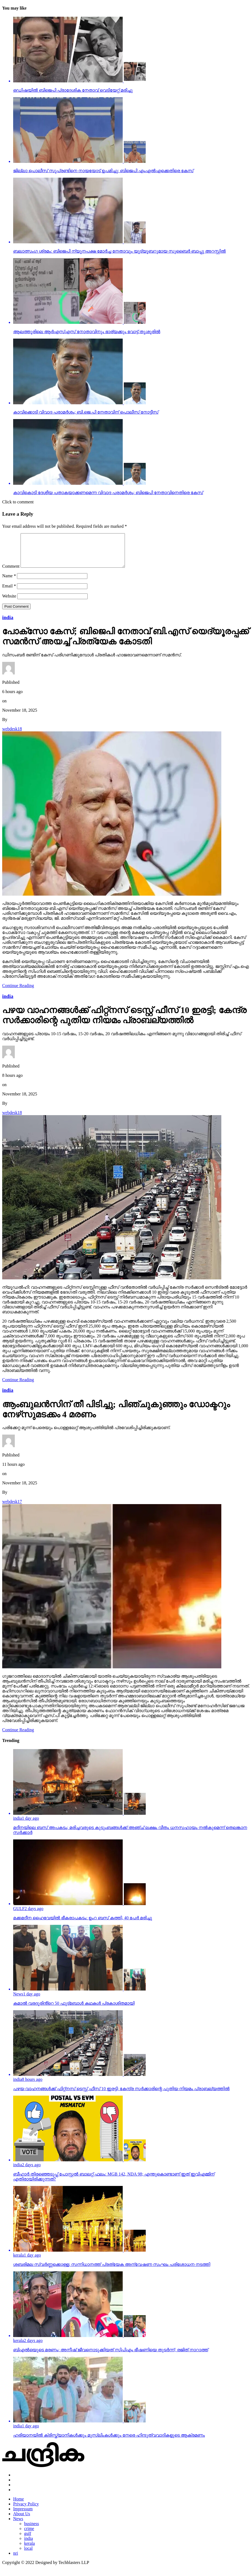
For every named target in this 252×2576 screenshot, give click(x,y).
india (28, 2545)
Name (9, 582)
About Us (21, 2520)
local (28, 2554)
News (18, 2525)
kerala (29, 2550)
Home (18, 2505)
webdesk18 (12, 735)
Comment (10, 572)
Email (9, 592)
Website (9, 602)
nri (15, 2559)
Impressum (23, 2515)
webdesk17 (12, 1508)
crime (29, 2535)
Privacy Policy (26, 2510)
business (31, 2530)
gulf (27, 2540)
